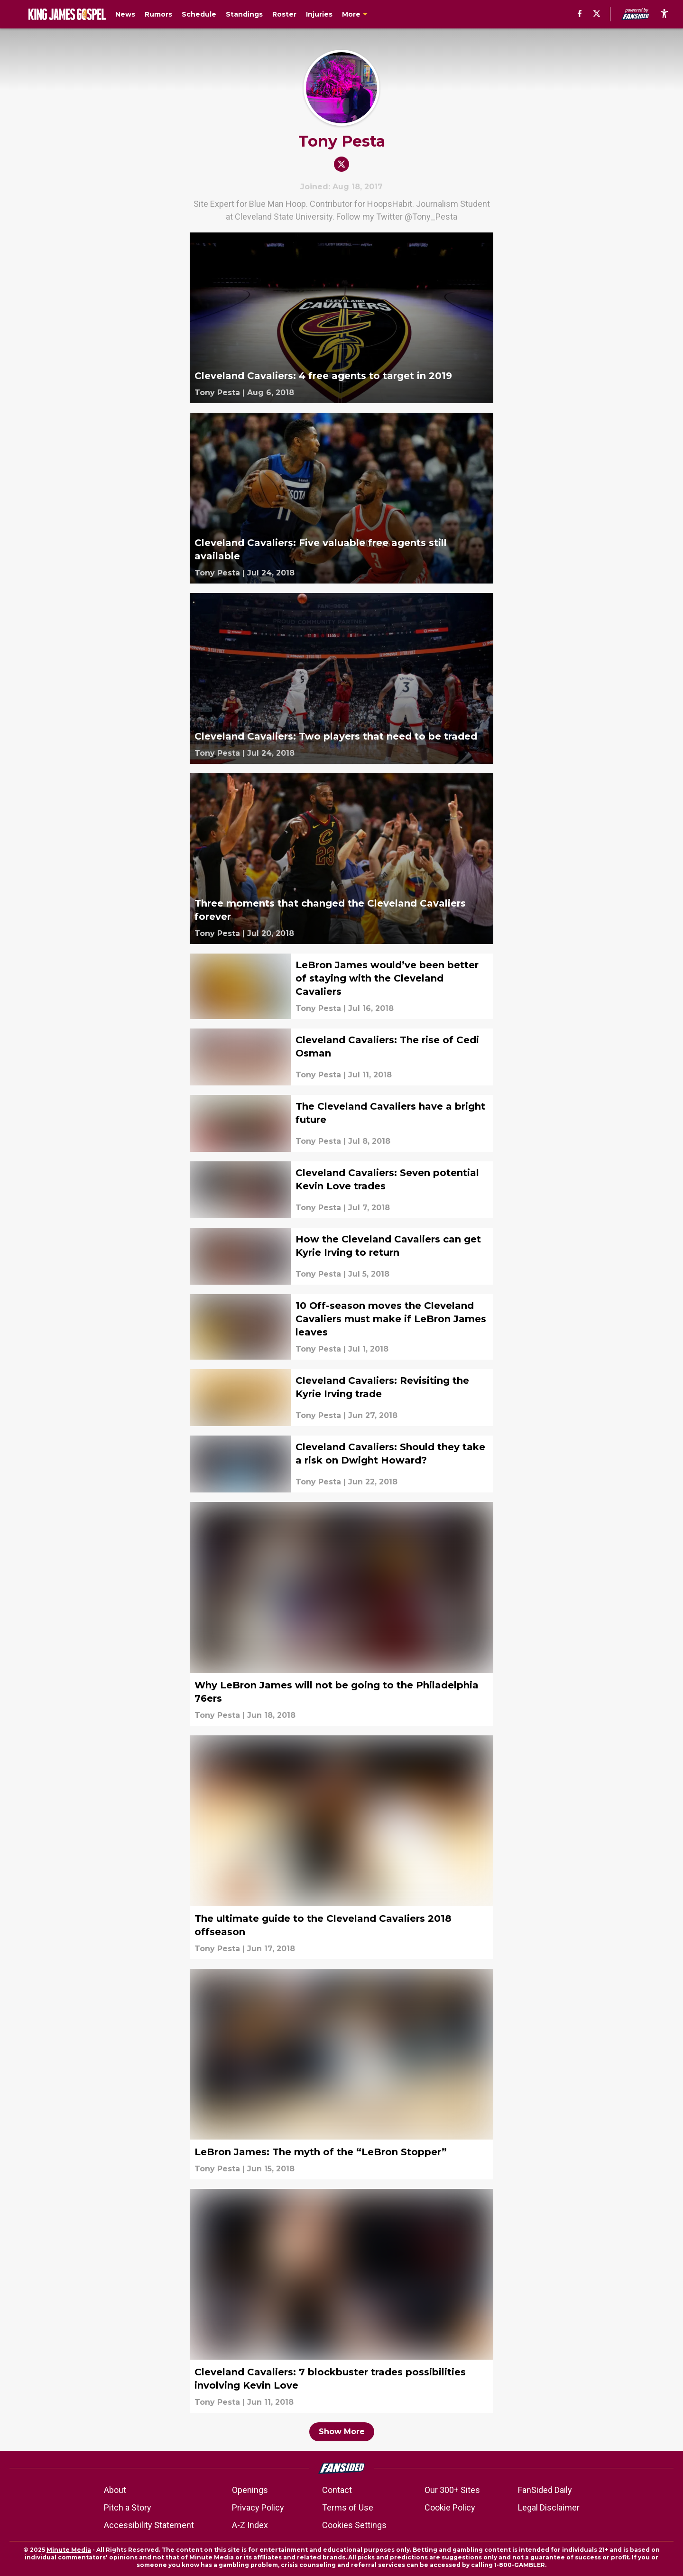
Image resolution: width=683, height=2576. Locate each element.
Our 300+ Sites (452, 2490)
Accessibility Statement (149, 2525)
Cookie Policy (450, 2507)
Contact (337, 2490)
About (115, 2490)
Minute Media (68, 2549)
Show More (342, 2431)
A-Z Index (250, 2525)
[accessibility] (664, 14)
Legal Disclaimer (549, 2507)
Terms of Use (347, 2507)
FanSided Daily (545, 2490)
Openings (250, 2490)
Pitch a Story (127, 2507)
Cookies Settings (354, 2525)
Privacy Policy (258, 2507)
